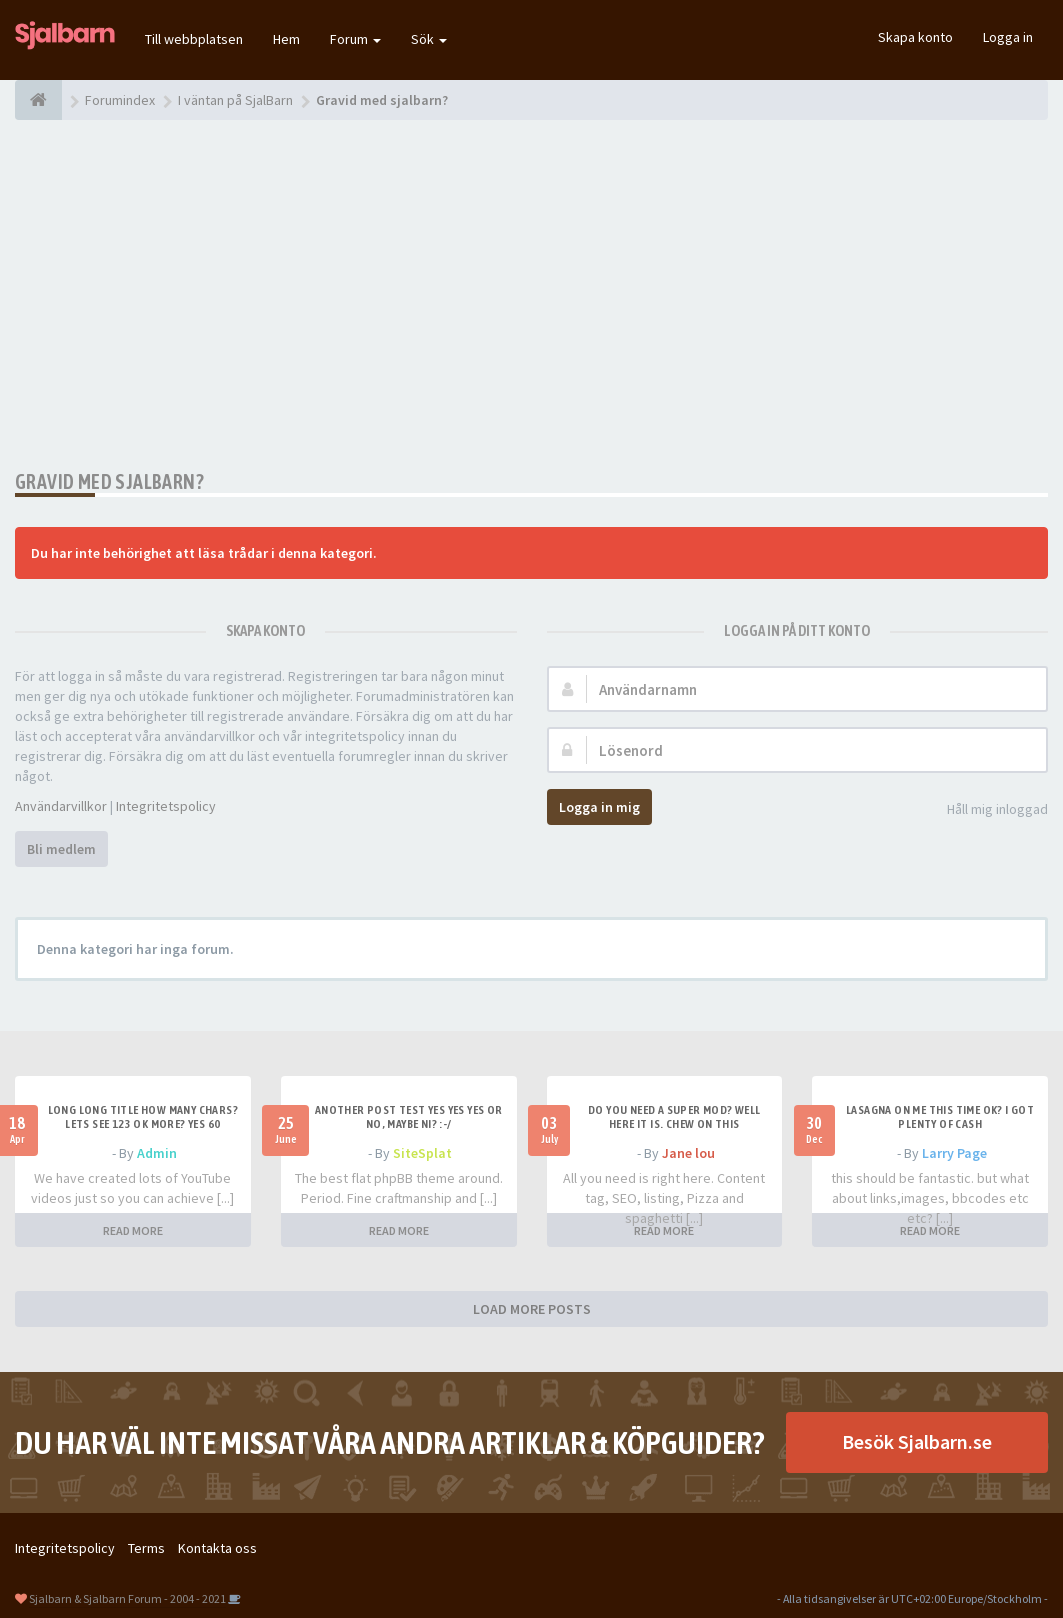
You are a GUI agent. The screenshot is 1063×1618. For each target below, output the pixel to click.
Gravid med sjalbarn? (109, 481)
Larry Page (954, 1153)
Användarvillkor (61, 806)
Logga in (1008, 37)
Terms (146, 1548)
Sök (429, 39)
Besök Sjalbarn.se (917, 1441)
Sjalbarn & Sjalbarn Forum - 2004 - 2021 (127, 1598)
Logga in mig (599, 807)
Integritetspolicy (166, 806)
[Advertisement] (531, 295)
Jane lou (688, 1153)
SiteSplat (422, 1153)
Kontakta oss (217, 1548)
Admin (157, 1153)
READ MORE (133, 1230)
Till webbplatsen (194, 39)
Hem (286, 39)
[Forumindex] (38, 100)
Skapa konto (915, 37)
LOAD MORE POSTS (532, 1309)
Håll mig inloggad (986, 810)
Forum (355, 39)
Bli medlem (61, 849)
